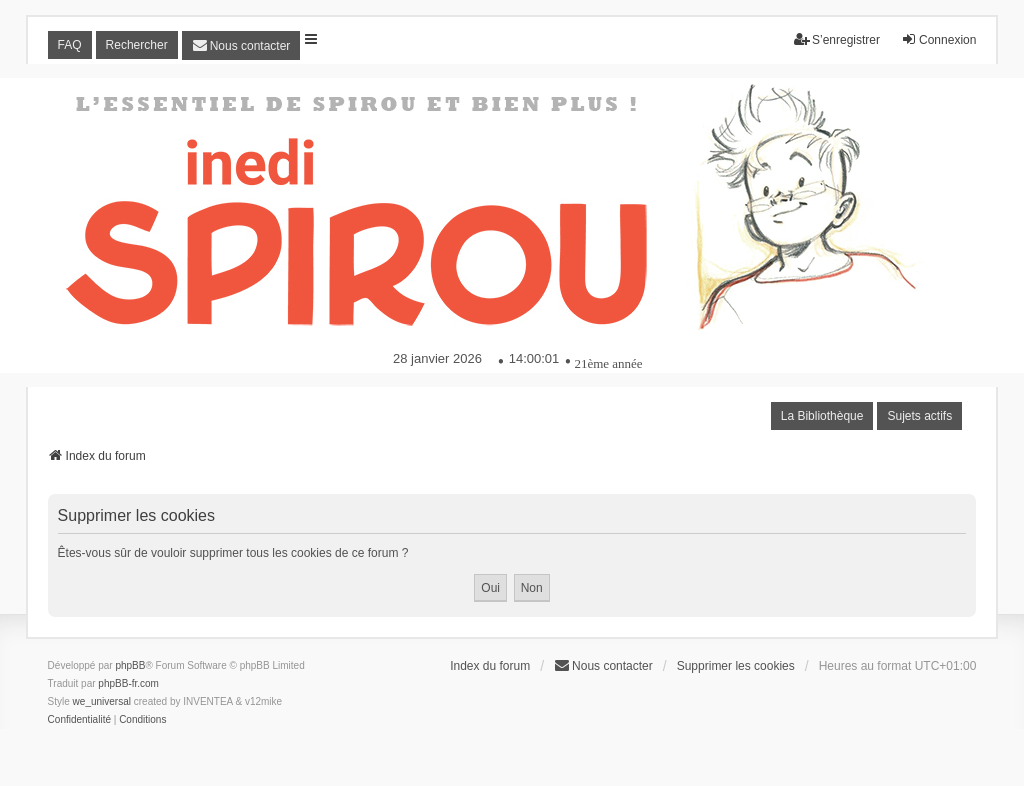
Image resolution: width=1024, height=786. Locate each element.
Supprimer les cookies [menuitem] (736, 666)
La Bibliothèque (822, 416)
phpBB (130, 665)
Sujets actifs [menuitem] (919, 416)
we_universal (102, 701)
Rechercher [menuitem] (137, 45)
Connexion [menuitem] (938, 39)
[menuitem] (241, 45)
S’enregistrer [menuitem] (837, 39)
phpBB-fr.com (128, 683)
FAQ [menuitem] (70, 45)
